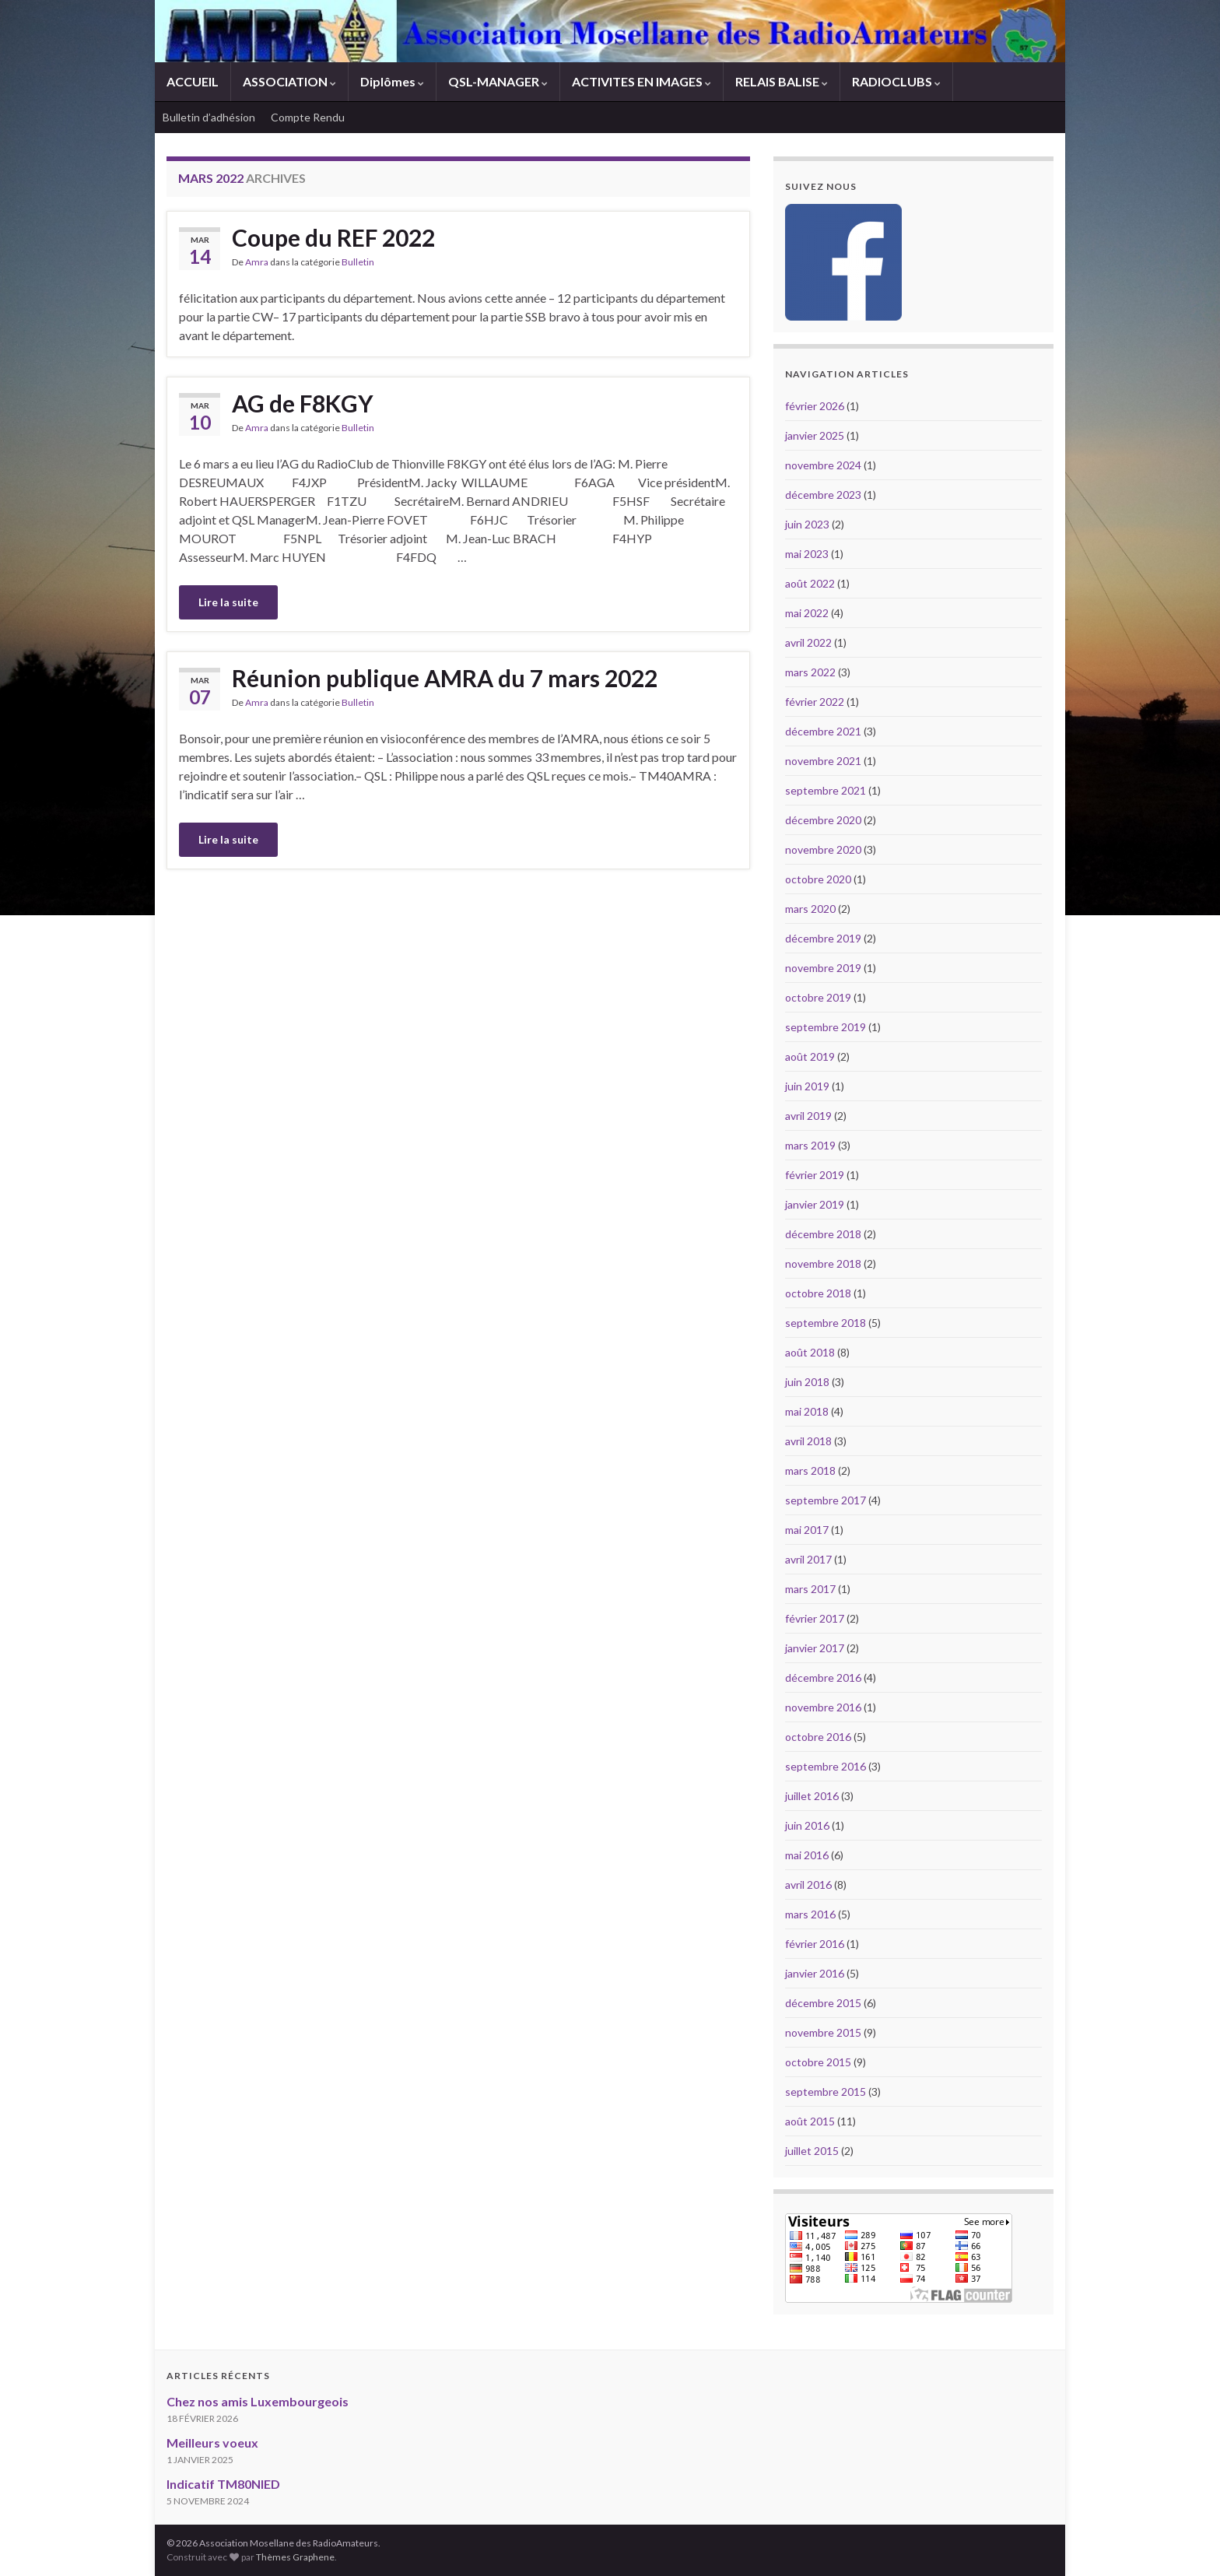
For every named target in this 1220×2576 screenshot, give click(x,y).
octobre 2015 (818, 2062)
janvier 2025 (814, 435)
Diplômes (392, 81)
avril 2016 (808, 1884)
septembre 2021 (825, 790)
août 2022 (810, 583)
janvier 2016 (814, 1973)
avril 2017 (808, 1559)
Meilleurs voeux (212, 2442)
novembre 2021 (823, 760)
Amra (256, 262)
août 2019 (810, 1056)
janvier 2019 (814, 1204)
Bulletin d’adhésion (209, 117)
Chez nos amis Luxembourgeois (258, 2401)
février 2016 (814, 1943)
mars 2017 (810, 1588)
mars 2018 (810, 1470)
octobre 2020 (818, 879)
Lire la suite (228, 602)
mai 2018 (807, 1411)
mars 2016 (810, 1914)
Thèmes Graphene (295, 2557)
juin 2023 (807, 524)
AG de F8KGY (302, 403)
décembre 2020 (823, 819)
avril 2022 (808, 642)
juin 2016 (807, 1825)
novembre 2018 (823, 1263)
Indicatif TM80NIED (223, 2483)
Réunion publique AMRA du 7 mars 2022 (444, 678)
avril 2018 (808, 1441)
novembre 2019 (823, 967)
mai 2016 (807, 1855)
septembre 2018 (825, 1322)
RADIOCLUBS (896, 81)
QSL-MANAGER (498, 81)
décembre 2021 (823, 731)
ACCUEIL (193, 81)
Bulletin (358, 262)
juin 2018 (807, 1381)
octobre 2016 (818, 1736)
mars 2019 (810, 1145)
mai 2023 (807, 553)
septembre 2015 (825, 2091)
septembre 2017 (825, 1500)
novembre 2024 (823, 465)
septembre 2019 (825, 1027)
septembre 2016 (825, 1766)
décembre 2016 (823, 1677)
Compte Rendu (308, 117)
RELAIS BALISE (781, 81)
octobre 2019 (818, 997)
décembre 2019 (823, 938)
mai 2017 (807, 1529)
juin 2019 (807, 1086)
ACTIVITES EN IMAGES (641, 81)
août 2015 (810, 2121)
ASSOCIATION (289, 81)
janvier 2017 (814, 1648)
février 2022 (814, 701)
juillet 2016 (812, 1795)
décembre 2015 (823, 2002)
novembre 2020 (823, 849)
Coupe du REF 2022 (333, 237)
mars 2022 (810, 672)
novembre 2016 (823, 1707)
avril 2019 (808, 1115)
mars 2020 (810, 908)
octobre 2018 (818, 1293)
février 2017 (814, 1618)
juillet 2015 (812, 2150)
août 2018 (810, 1352)
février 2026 (814, 405)
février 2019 (814, 1174)
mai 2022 (807, 612)
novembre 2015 (823, 2032)
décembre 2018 (823, 1234)
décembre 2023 (823, 494)
